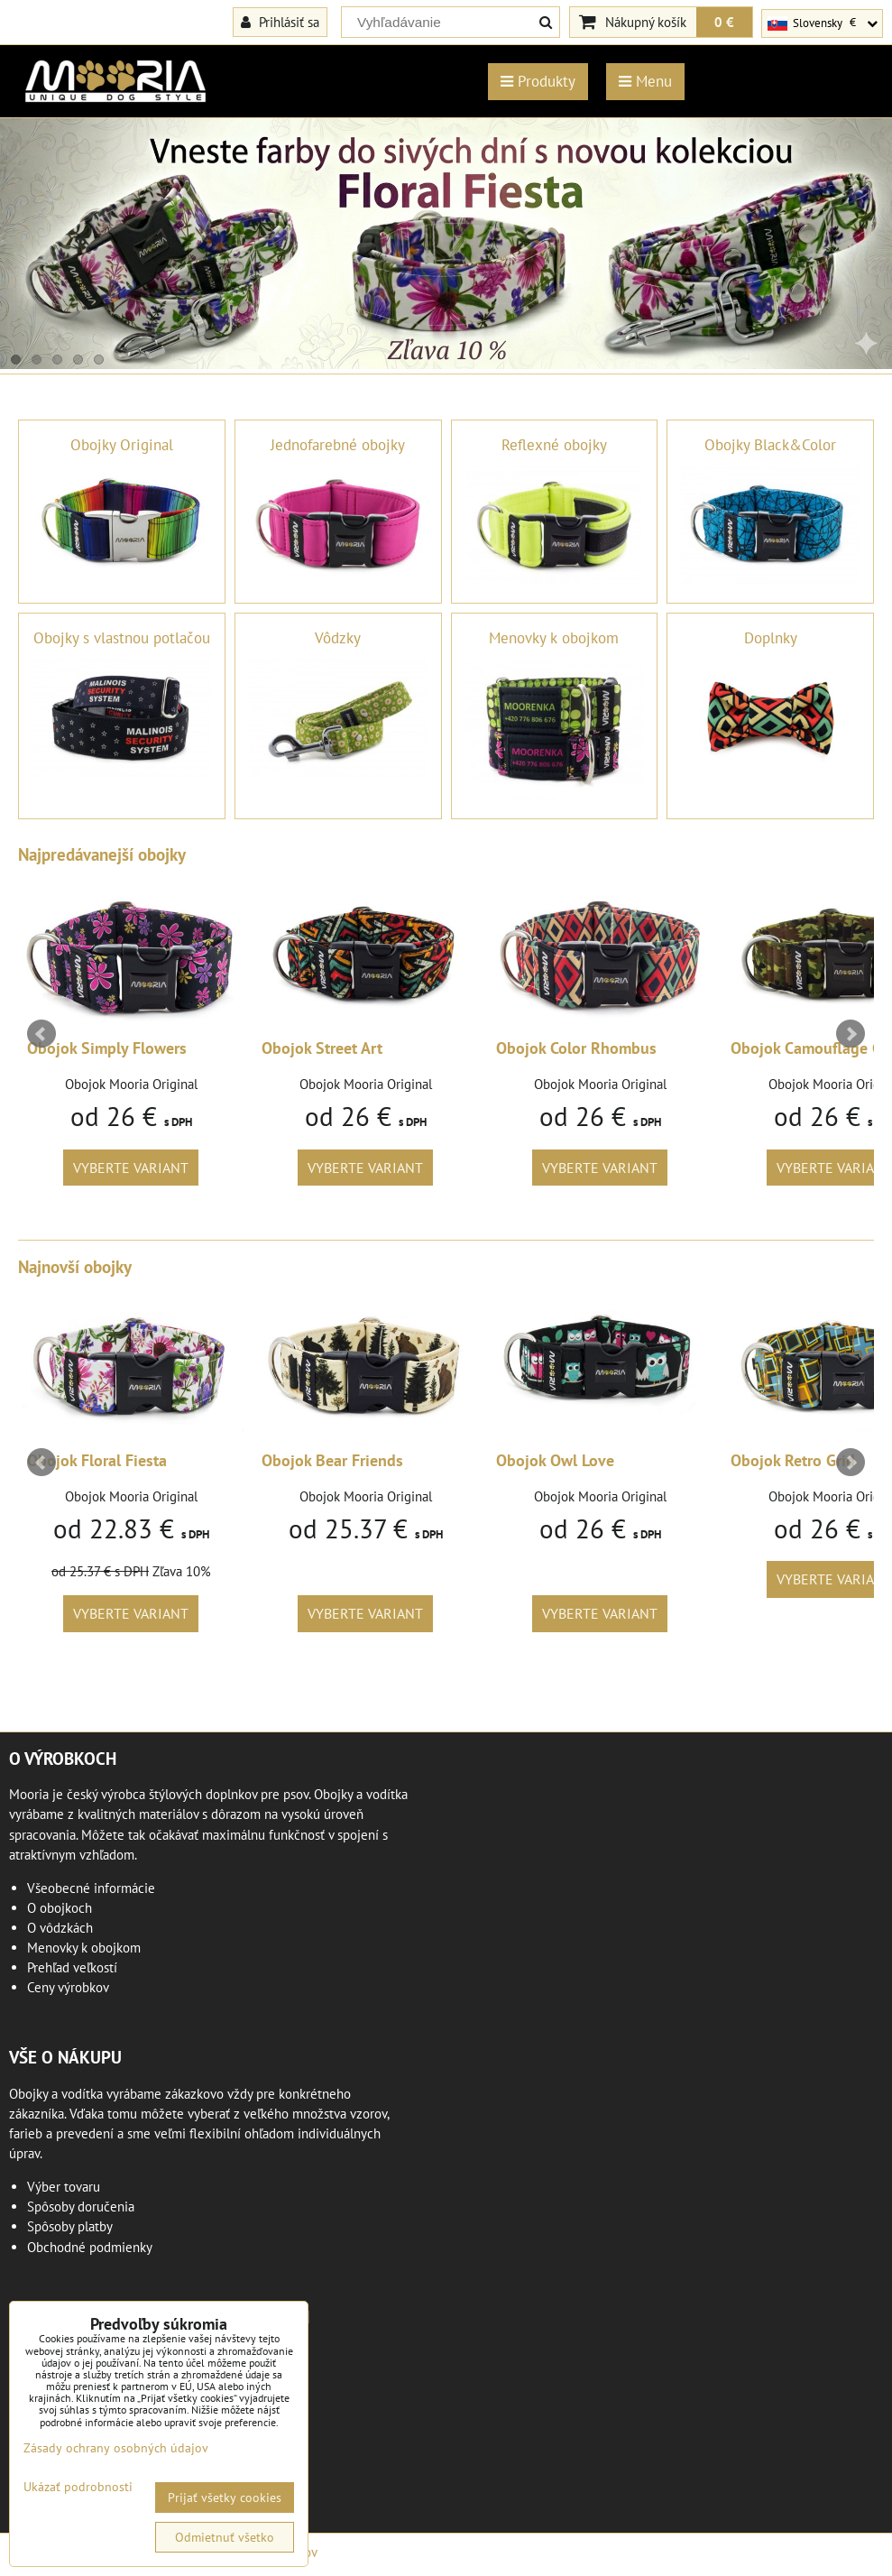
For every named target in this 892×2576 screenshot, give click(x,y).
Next (850, 1034)
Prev (41, 1034)
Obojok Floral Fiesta (97, 1460)
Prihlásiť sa (280, 22)
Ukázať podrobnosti (78, 2487)
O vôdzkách (60, 1927)
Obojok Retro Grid (793, 1460)
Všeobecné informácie (91, 1888)
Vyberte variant (131, 1168)
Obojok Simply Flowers (107, 1048)
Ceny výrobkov (68, 1987)
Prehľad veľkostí (72, 1967)
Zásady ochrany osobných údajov (115, 2448)
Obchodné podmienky (89, 2247)
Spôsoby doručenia (80, 2206)
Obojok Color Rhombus (576, 1048)
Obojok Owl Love (555, 1460)
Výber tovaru (63, 2186)
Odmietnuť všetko (224, 2537)
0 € (724, 22)
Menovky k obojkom (84, 1947)
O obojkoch (59, 1907)
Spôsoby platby (70, 2226)
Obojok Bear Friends (332, 1460)
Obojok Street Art (322, 1048)
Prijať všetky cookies (224, 2497)
